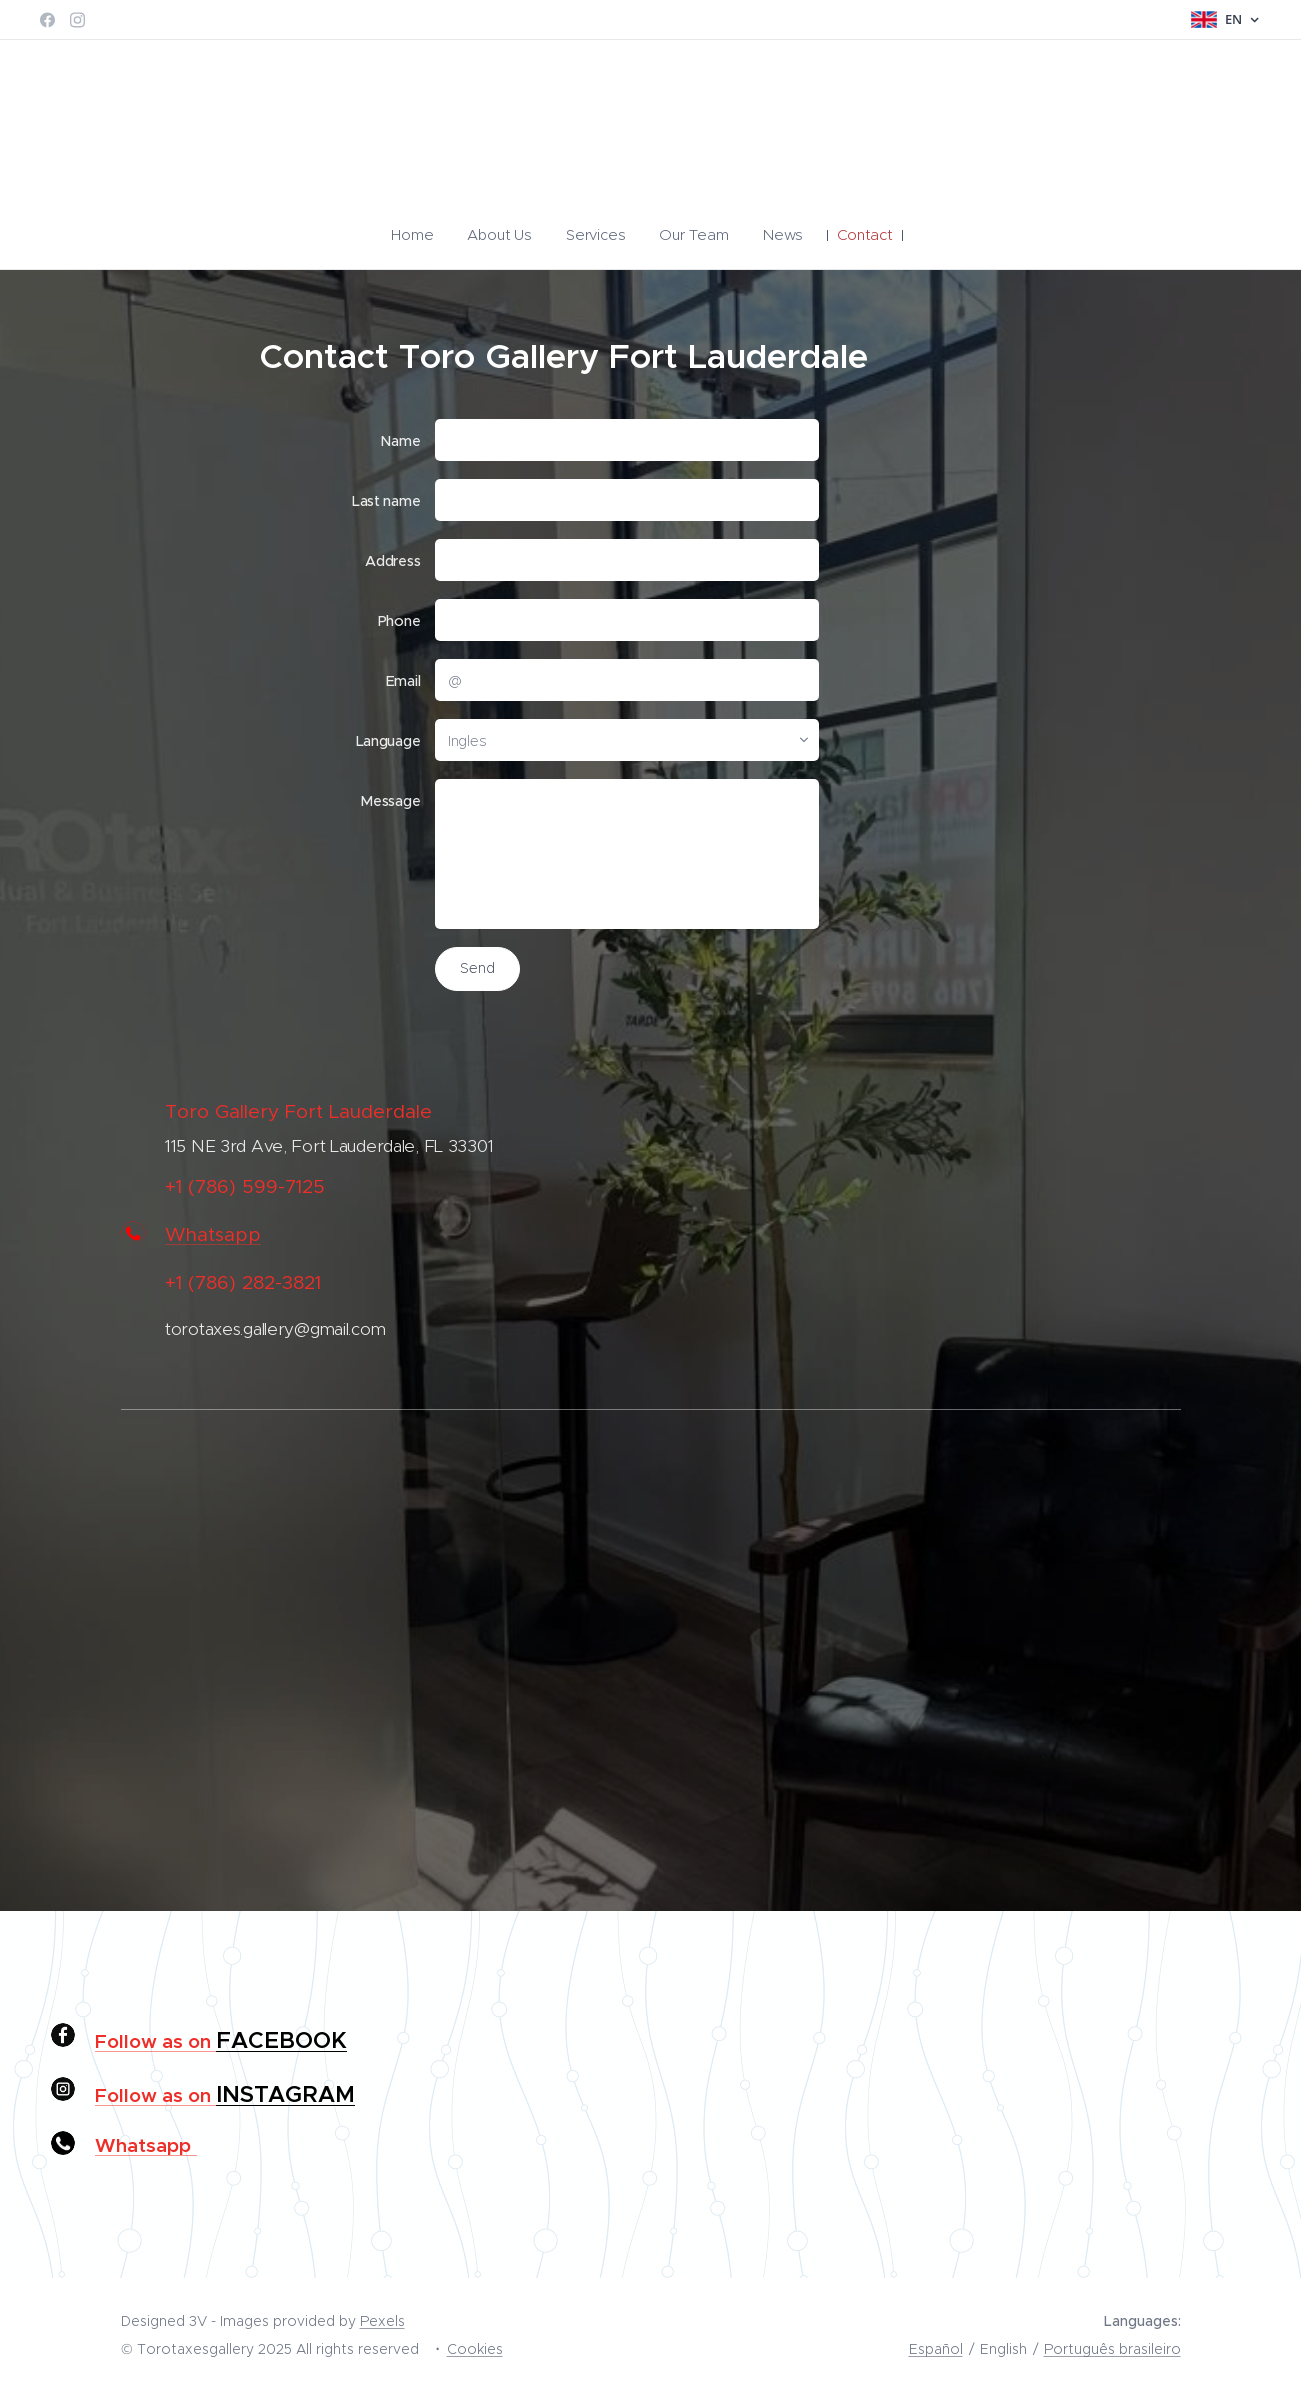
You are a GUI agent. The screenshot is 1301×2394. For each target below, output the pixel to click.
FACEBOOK (281, 2040)
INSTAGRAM (285, 2094)
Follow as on (155, 2041)
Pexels (382, 2321)
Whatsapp (213, 1234)
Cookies (475, 2349)
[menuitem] (430, 235)
